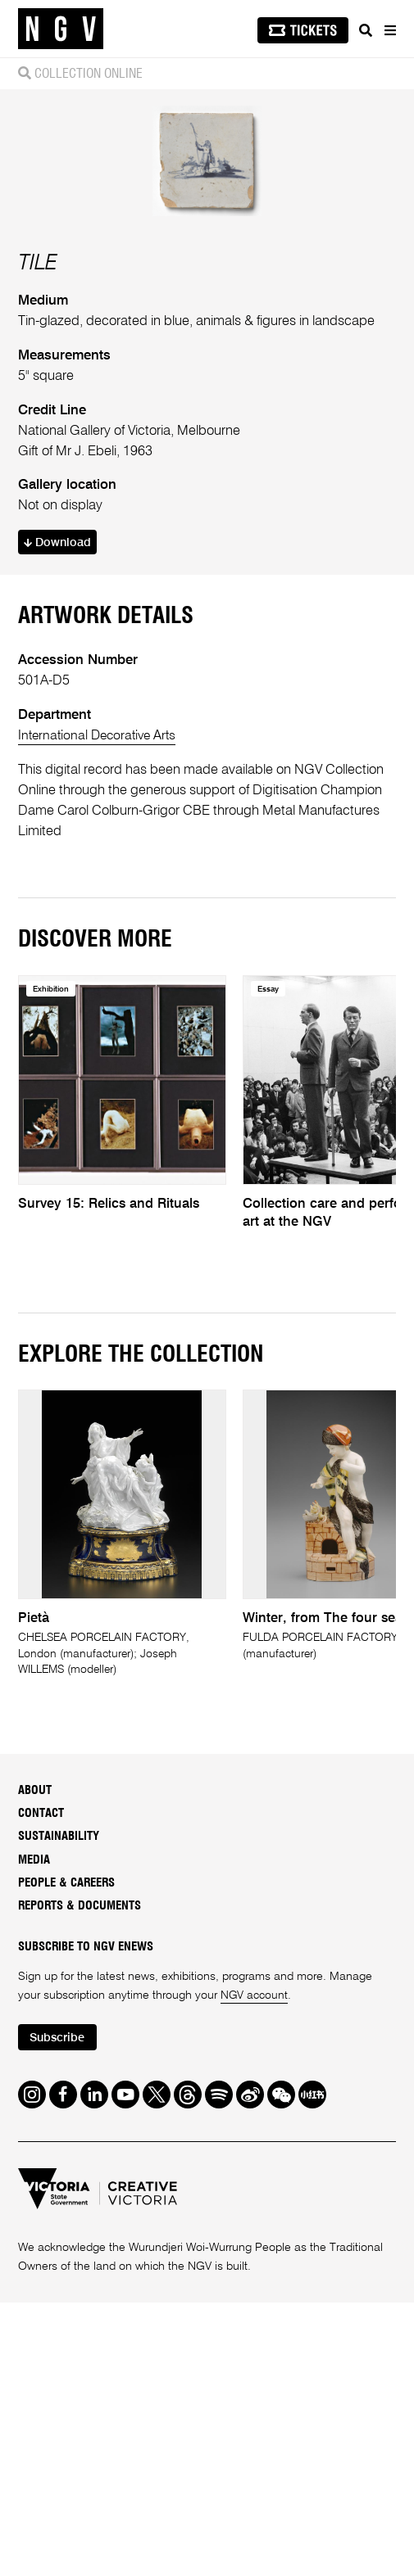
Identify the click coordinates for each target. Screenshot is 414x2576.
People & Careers (66, 2155)
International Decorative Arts (101, 1008)
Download (58, 813)
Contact (41, 2086)
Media (34, 2132)
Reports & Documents (79, 2179)
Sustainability (58, 2110)
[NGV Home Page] (60, 29)
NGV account (255, 2269)
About (35, 2063)
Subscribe (59, 2311)
